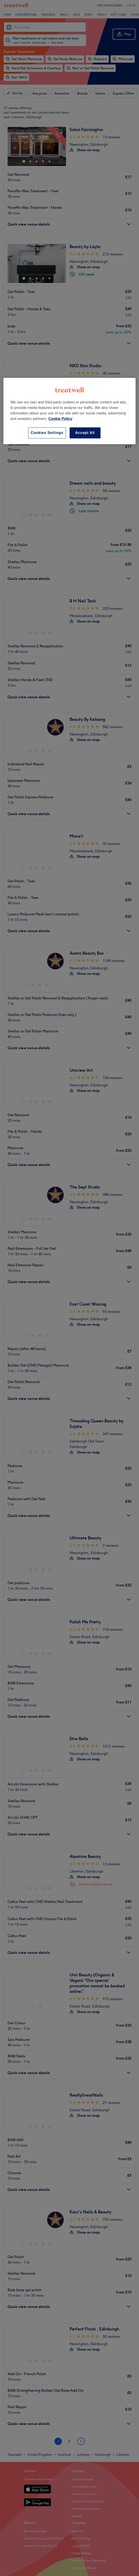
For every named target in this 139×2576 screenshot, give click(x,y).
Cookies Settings (47, 433)
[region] (69, 411)
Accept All (85, 433)
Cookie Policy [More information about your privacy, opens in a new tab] (60, 419)
